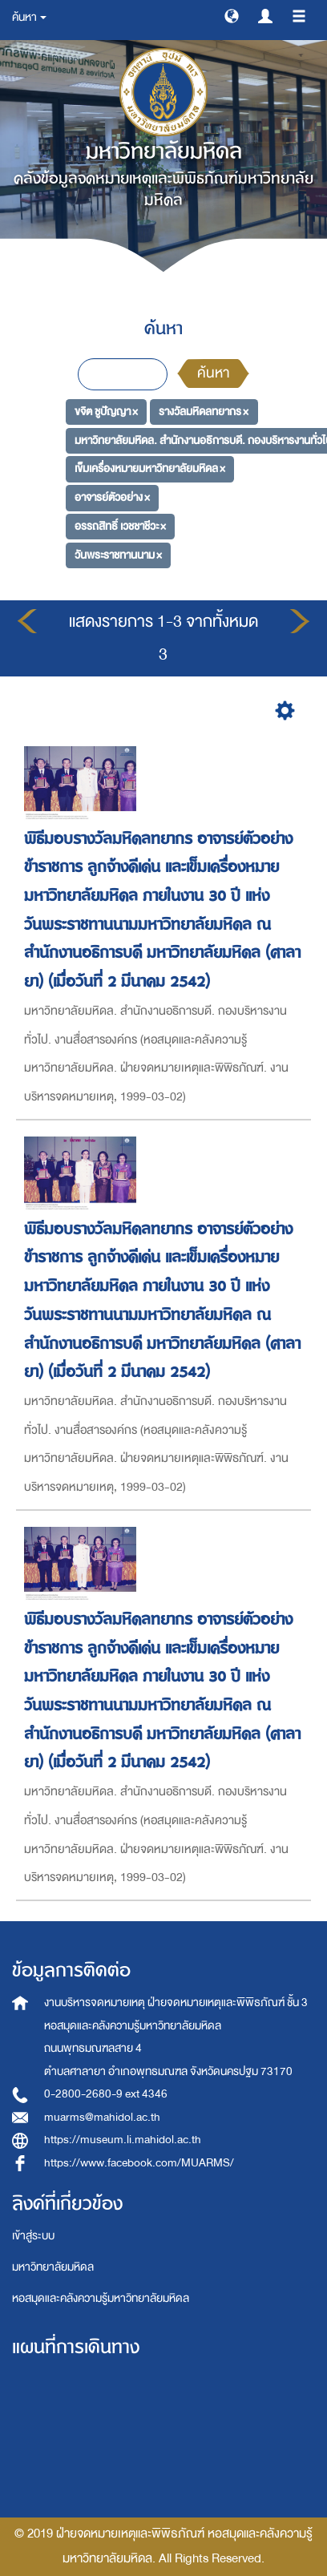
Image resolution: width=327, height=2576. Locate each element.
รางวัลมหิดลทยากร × (203, 411)
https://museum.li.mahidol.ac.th (122, 2140)
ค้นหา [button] (29, 17)
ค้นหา (213, 373)
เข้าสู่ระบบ (33, 2236)
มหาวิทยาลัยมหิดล (53, 2267)
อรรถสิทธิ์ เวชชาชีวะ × (120, 526)
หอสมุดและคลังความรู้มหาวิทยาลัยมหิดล (100, 2298)
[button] (232, 15)
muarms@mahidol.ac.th (102, 2117)
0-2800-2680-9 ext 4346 (106, 2094)
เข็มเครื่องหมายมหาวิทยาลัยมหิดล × (150, 468)
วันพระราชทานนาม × (118, 554)
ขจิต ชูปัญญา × (106, 411)
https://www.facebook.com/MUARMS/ (139, 2163)
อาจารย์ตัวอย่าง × (112, 497)
